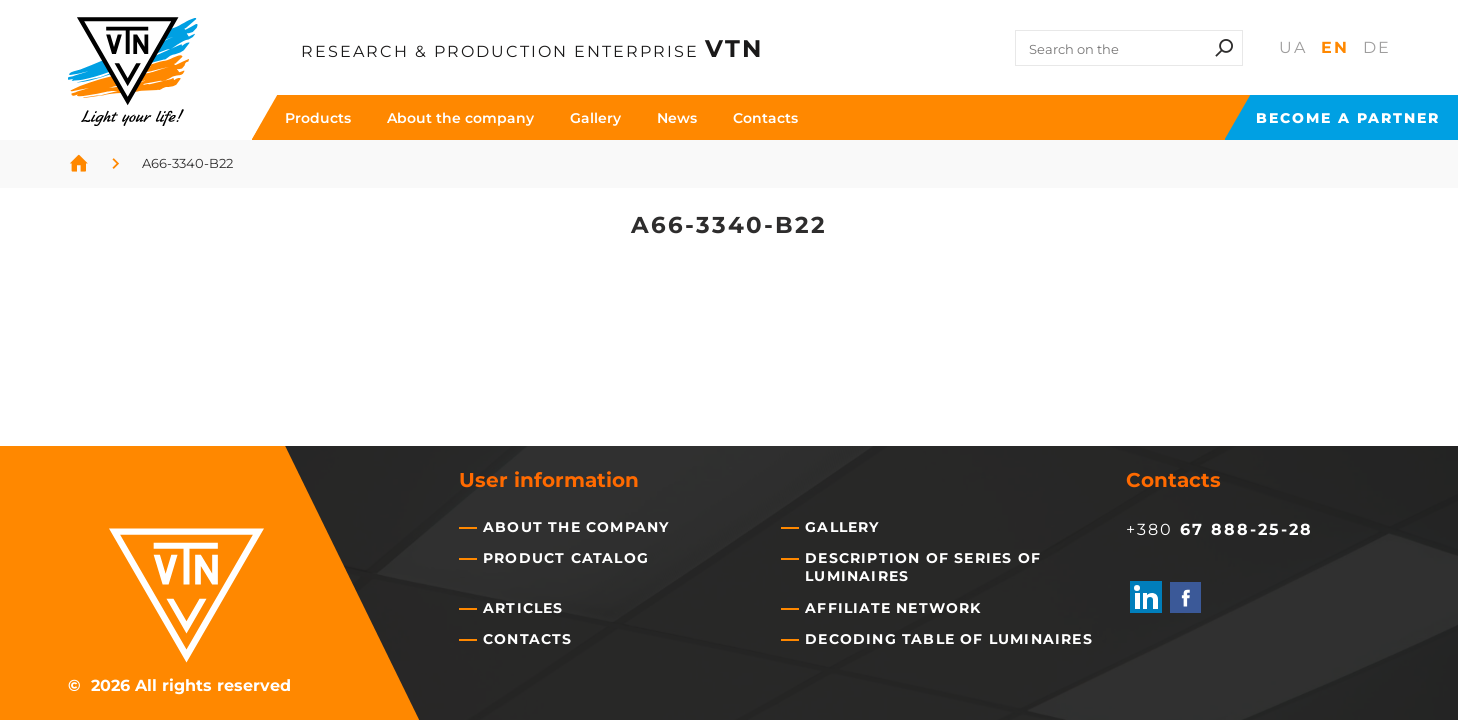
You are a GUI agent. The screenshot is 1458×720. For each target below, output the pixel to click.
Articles (523, 608)
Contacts (765, 118)
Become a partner (1348, 118)
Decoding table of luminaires (949, 639)
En (1335, 47)
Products (318, 118)
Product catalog (566, 558)
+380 (1219, 529)
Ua (1293, 47)
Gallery (595, 118)
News (677, 118)
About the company (460, 118)
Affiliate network (893, 608)
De (1377, 47)
